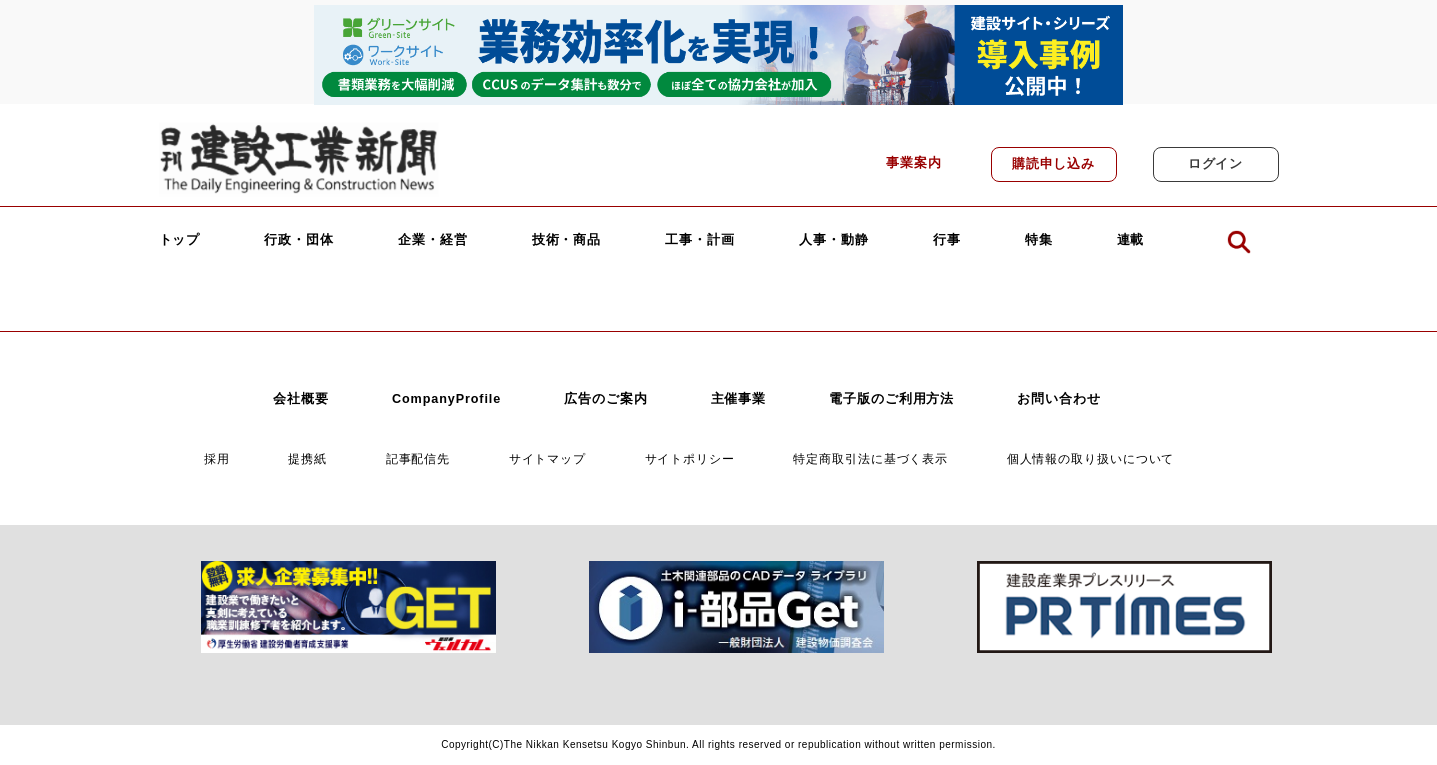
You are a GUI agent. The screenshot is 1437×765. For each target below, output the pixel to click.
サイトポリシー (690, 458)
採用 (217, 458)
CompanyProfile (446, 399)
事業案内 (914, 163)
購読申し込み (1053, 164)
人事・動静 (834, 240)
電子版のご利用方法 (891, 399)
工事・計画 (700, 240)
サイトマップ (547, 458)
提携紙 (307, 458)
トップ (180, 240)
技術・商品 (567, 240)
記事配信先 (418, 458)
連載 (1131, 240)
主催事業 (739, 399)
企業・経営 (433, 240)
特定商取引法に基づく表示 (870, 458)
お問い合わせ (1058, 399)
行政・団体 (299, 240)
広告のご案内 (605, 399)
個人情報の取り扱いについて (1091, 458)
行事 (947, 240)
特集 (1039, 240)
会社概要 (301, 399)
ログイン (1216, 164)
